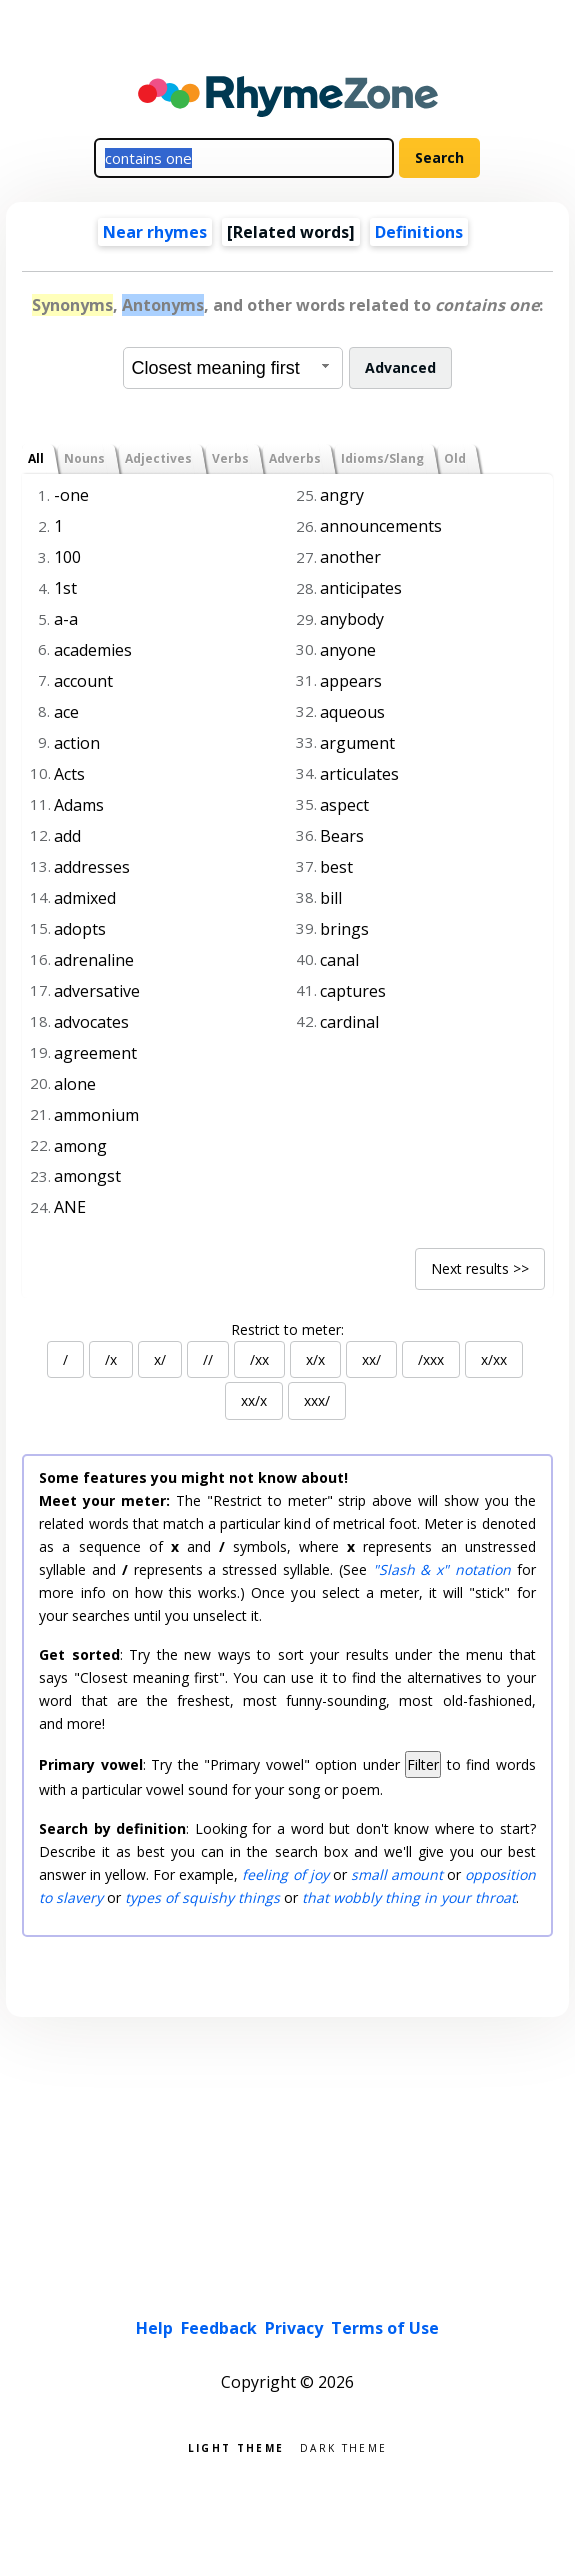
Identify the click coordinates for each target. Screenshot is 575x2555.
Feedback (219, 2328)
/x (111, 1359)
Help (154, 2328)
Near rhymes (155, 232)
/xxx (431, 1359)
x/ (160, 1359)
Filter (423, 1764)
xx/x (254, 1400)
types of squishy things (202, 1897)
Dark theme (343, 2446)
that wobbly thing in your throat (409, 1897)
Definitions (419, 232)
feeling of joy (285, 1874)
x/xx (494, 1359)
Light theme (236, 2446)
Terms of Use (385, 2328)
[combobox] (233, 368)
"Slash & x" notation (442, 1569)
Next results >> (480, 1268)
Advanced (400, 367)
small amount (397, 1874)
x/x (315, 1359)
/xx (259, 1359)
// (208, 1359)
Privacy (294, 2328)
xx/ (371, 1359)
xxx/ (317, 1400)
